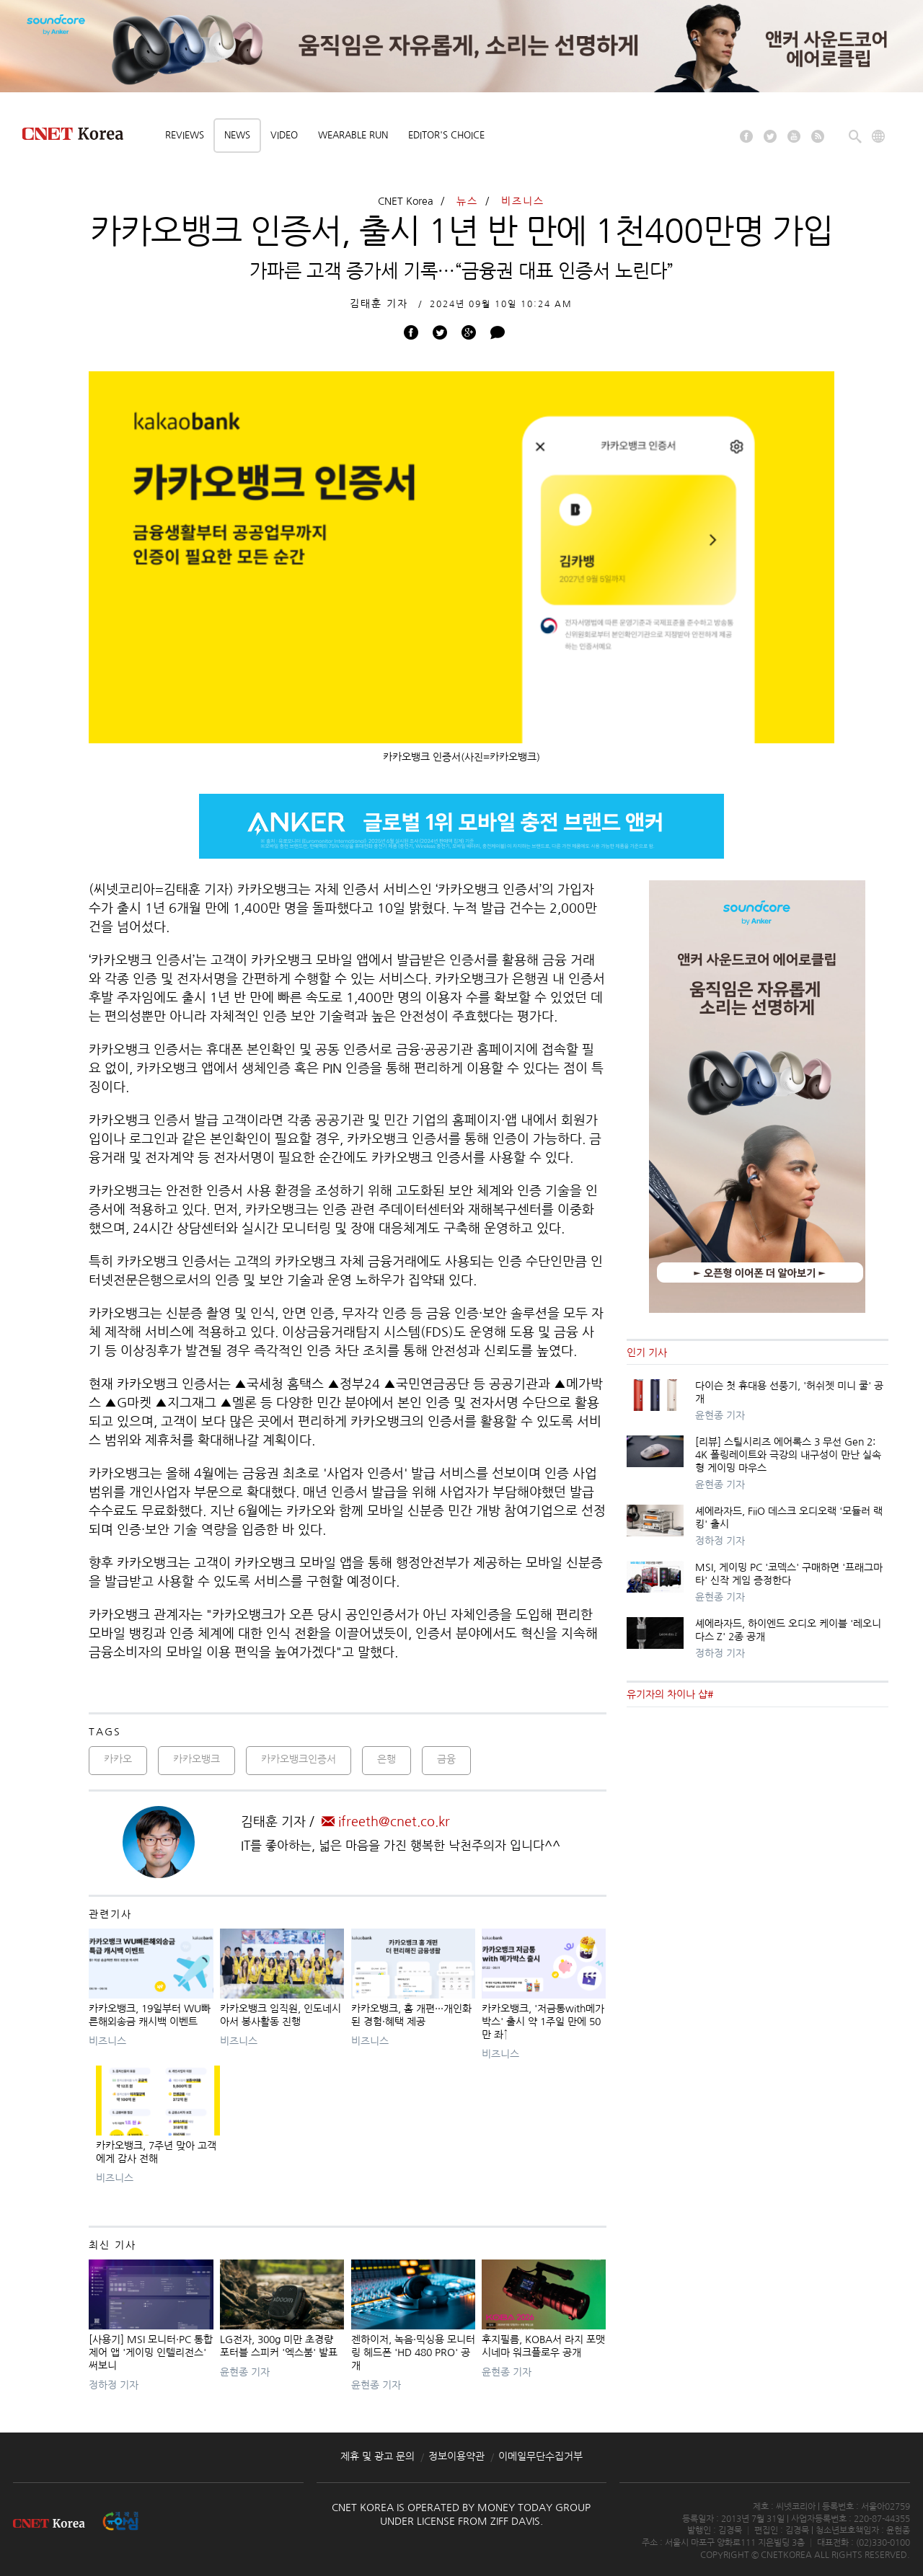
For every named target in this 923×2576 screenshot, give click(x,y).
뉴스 (467, 201)
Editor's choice (446, 135)
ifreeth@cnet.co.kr (386, 1821)
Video (284, 135)
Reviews (184, 135)
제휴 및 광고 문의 (377, 2456)
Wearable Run (353, 135)
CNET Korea (405, 201)
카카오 (118, 1759)
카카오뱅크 (196, 1759)
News (237, 135)
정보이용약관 (456, 2456)
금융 (446, 1759)
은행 (386, 1759)
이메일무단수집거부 (540, 2456)
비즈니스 (522, 201)
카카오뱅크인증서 (298, 1759)
